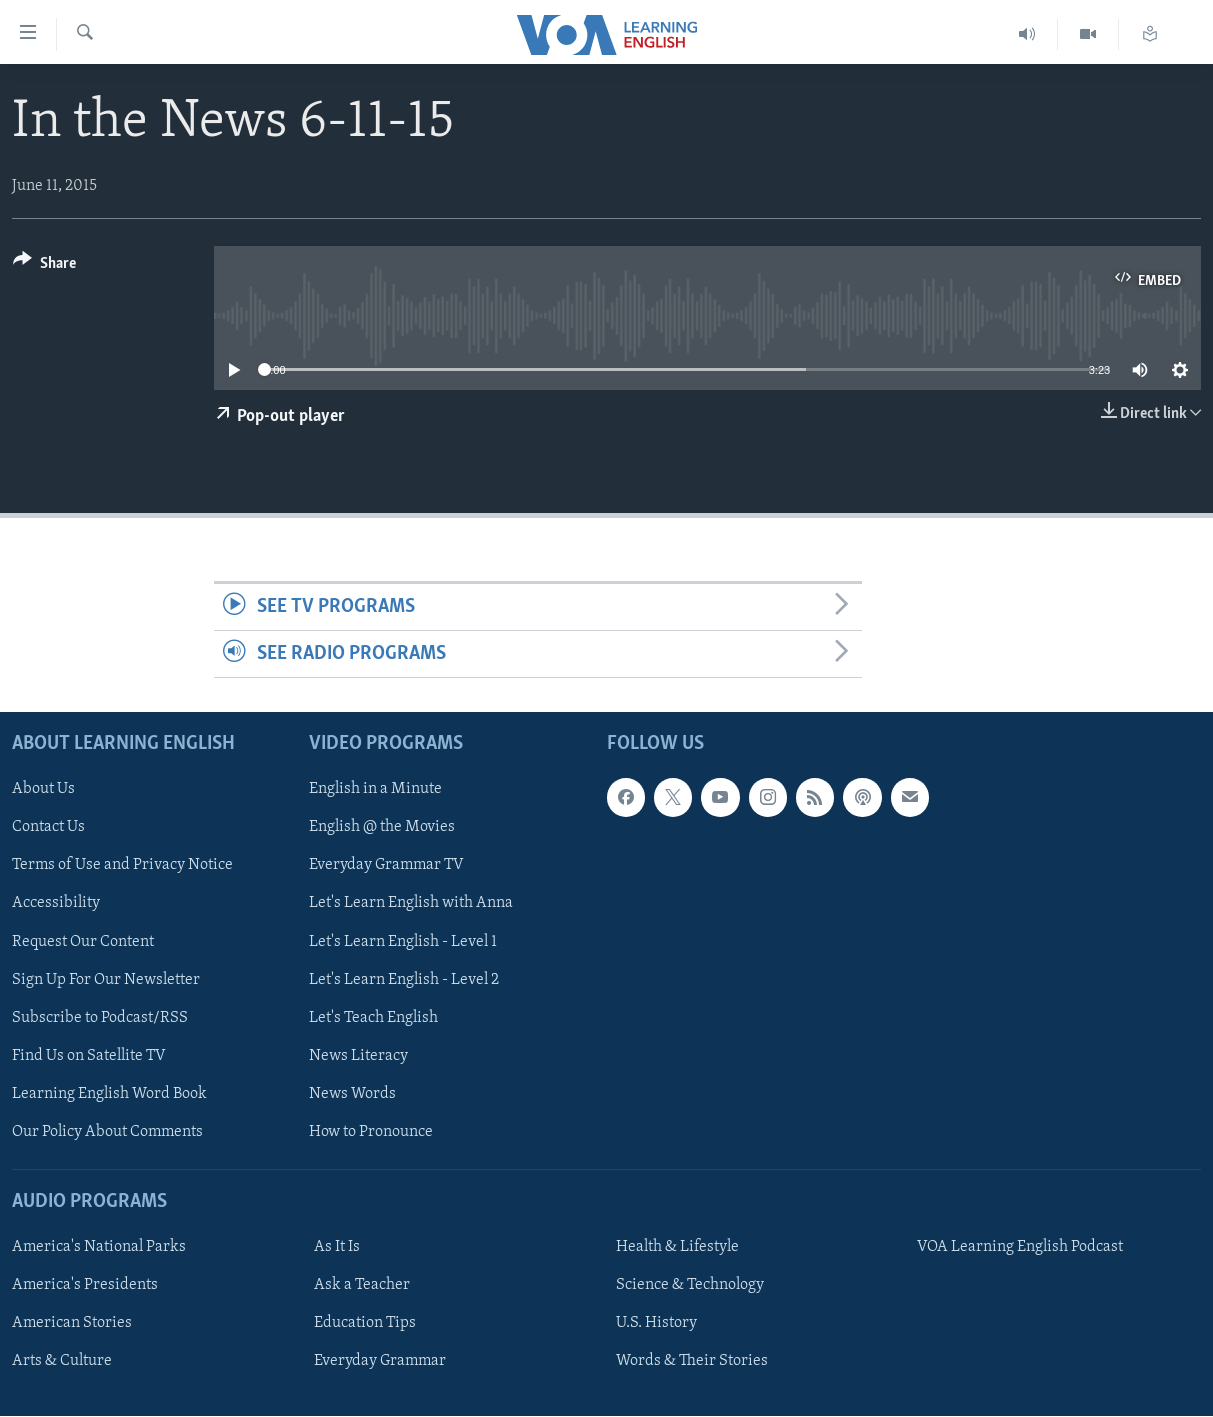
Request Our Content (83, 942)
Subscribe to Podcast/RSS (100, 1018)
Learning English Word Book (109, 1094)
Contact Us (48, 828)
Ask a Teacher (362, 1286)
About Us (43, 790)
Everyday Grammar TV (386, 866)
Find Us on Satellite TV (89, 1056)
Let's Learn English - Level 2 (404, 980)
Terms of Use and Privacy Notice (122, 866)
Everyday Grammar (380, 1362)
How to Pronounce (371, 1132)
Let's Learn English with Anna (411, 904)
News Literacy (358, 1056)
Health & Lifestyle (677, 1248)
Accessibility (56, 904)
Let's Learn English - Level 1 (403, 942)
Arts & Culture (62, 1362)
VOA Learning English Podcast (1020, 1248)
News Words (352, 1094)
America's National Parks (99, 1248)
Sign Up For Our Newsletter (106, 980)
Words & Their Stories (692, 1362)
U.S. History (656, 1324)
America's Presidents (85, 1286)
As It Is (337, 1248)
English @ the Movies (382, 828)
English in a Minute (375, 790)
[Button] (44, 266)
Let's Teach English (373, 1018)
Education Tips (365, 1324)
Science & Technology (690, 1286)
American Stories (72, 1324)
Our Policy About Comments (107, 1132)
